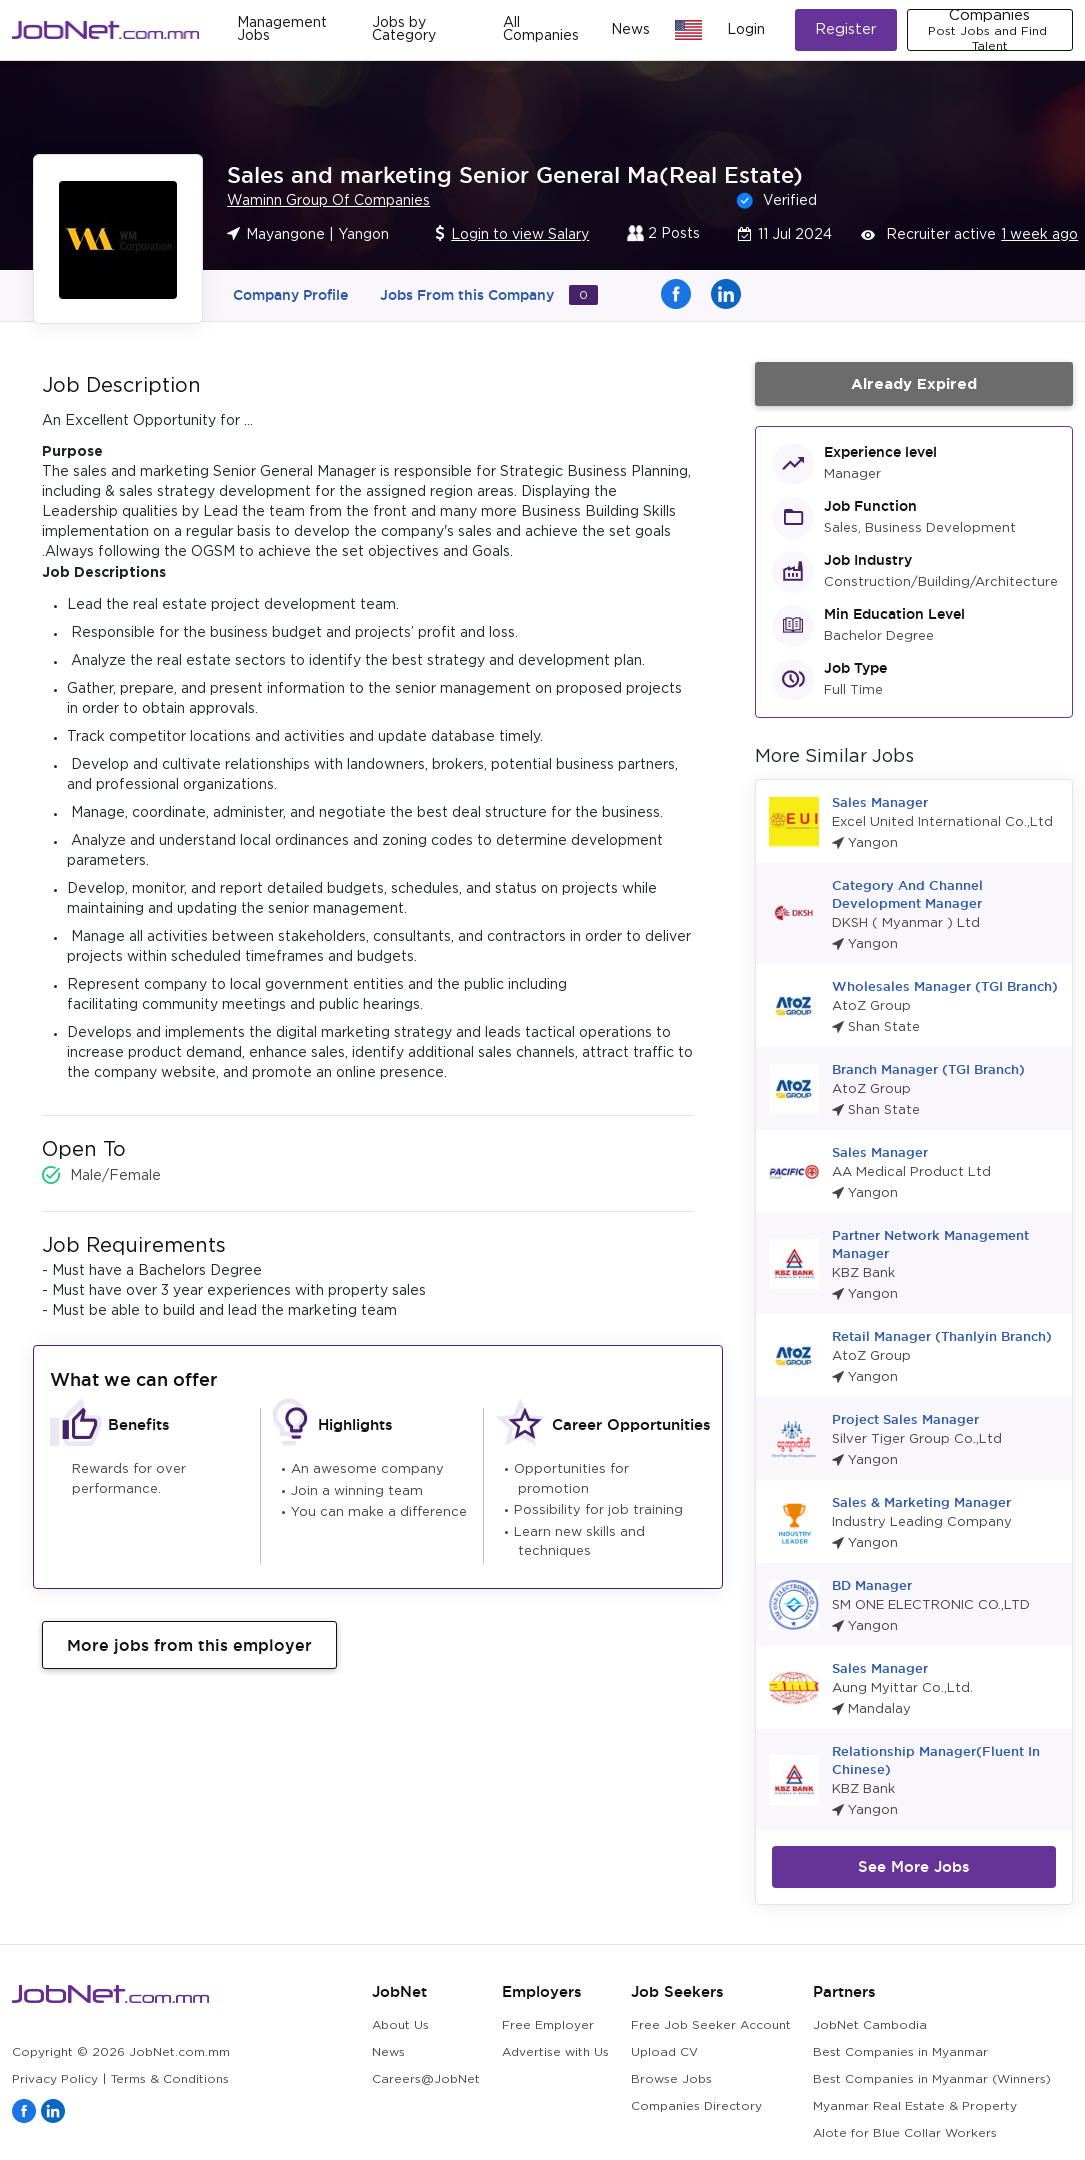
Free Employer (548, 2025)
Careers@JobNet (426, 2079)
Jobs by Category (404, 29)
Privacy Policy (55, 2079)
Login (746, 30)
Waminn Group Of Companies (328, 201)
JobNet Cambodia (870, 2025)
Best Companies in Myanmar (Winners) (932, 2079)
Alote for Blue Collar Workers (905, 2133)
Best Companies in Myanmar (900, 2052)
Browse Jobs (671, 2079)
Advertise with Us (555, 2052)
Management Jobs (282, 29)
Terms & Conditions (170, 2079)
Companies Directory (696, 2106)
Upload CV (664, 2052)
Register (846, 29)
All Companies (541, 29)
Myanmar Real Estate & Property (915, 2106)
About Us (400, 2025)
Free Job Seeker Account (711, 2025)
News (630, 30)
